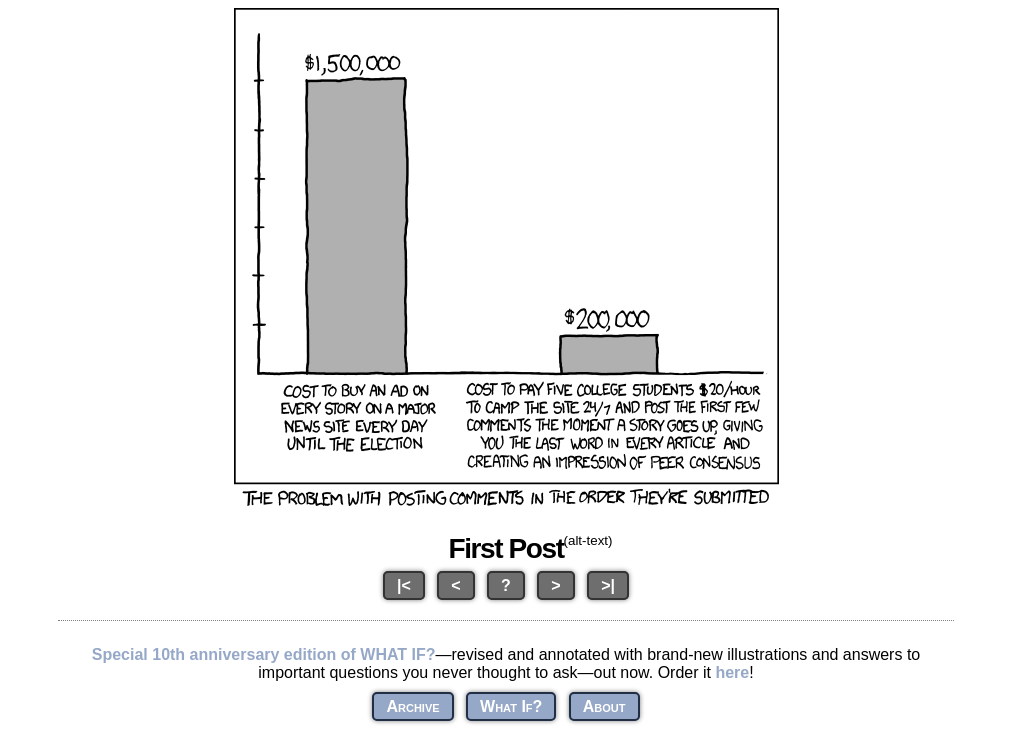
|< (404, 585)
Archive (412, 706)
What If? (511, 706)
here (732, 672)
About (604, 706)
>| (608, 585)
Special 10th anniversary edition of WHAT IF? (264, 654)
